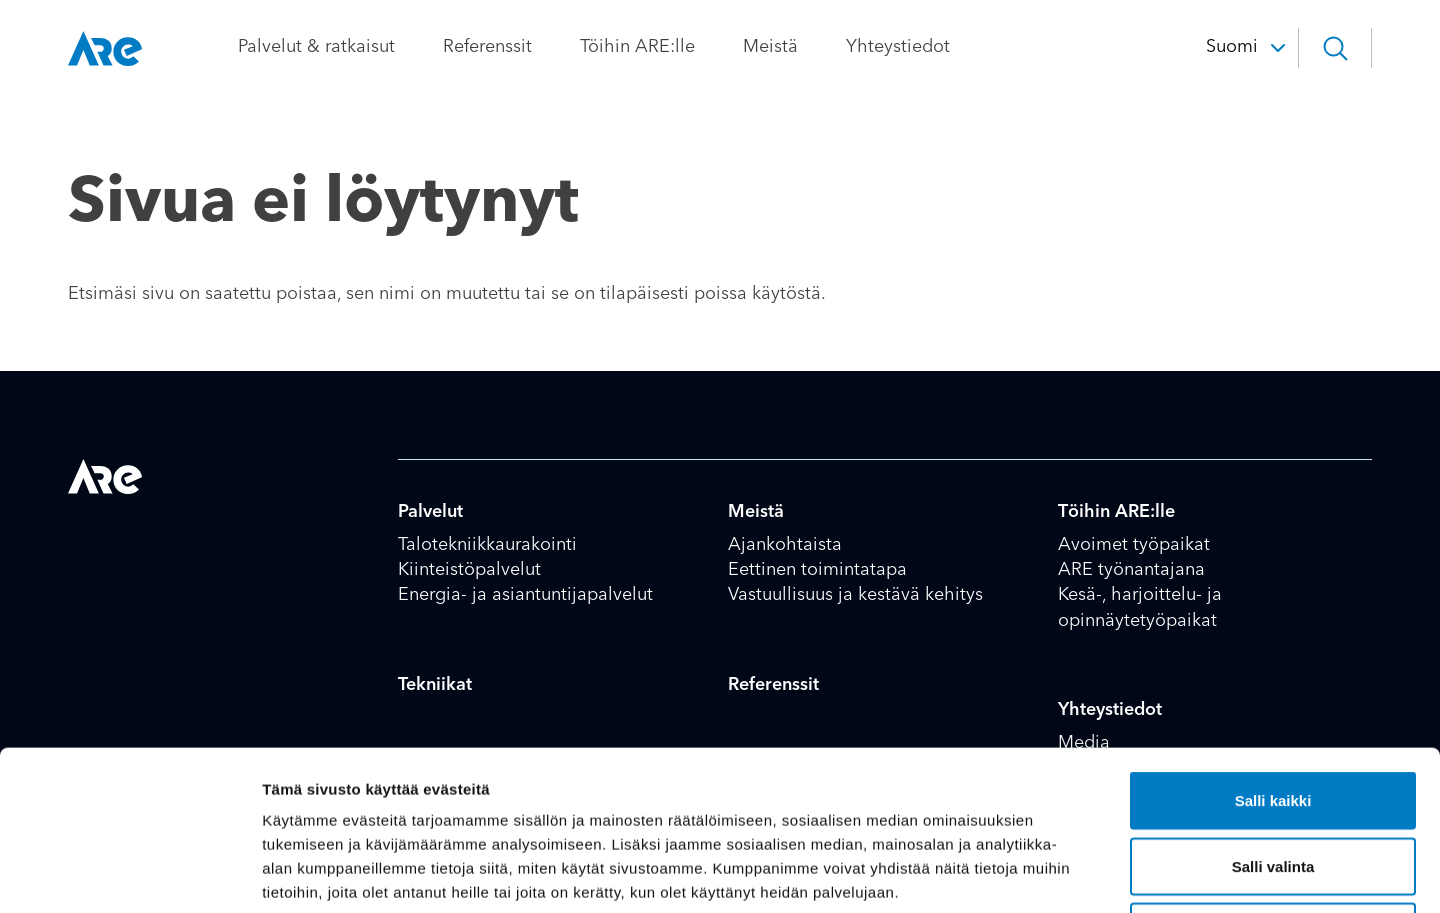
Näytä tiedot (1069, 873)
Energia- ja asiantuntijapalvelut (525, 595)
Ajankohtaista (785, 545)
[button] (1335, 48)
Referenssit (487, 47)
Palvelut (430, 512)
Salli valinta (1273, 716)
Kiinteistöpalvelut (469, 570)
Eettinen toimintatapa (817, 570)
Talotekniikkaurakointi (487, 545)
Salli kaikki (1273, 650)
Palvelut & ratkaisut (316, 47)
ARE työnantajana (1131, 570)
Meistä (770, 47)
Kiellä (1273, 781)
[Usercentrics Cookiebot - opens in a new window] (129, 874)
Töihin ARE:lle (637, 47)
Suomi (1232, 47)
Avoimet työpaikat (1134, 545)
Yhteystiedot (898, 47)
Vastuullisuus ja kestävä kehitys (855, 595)
